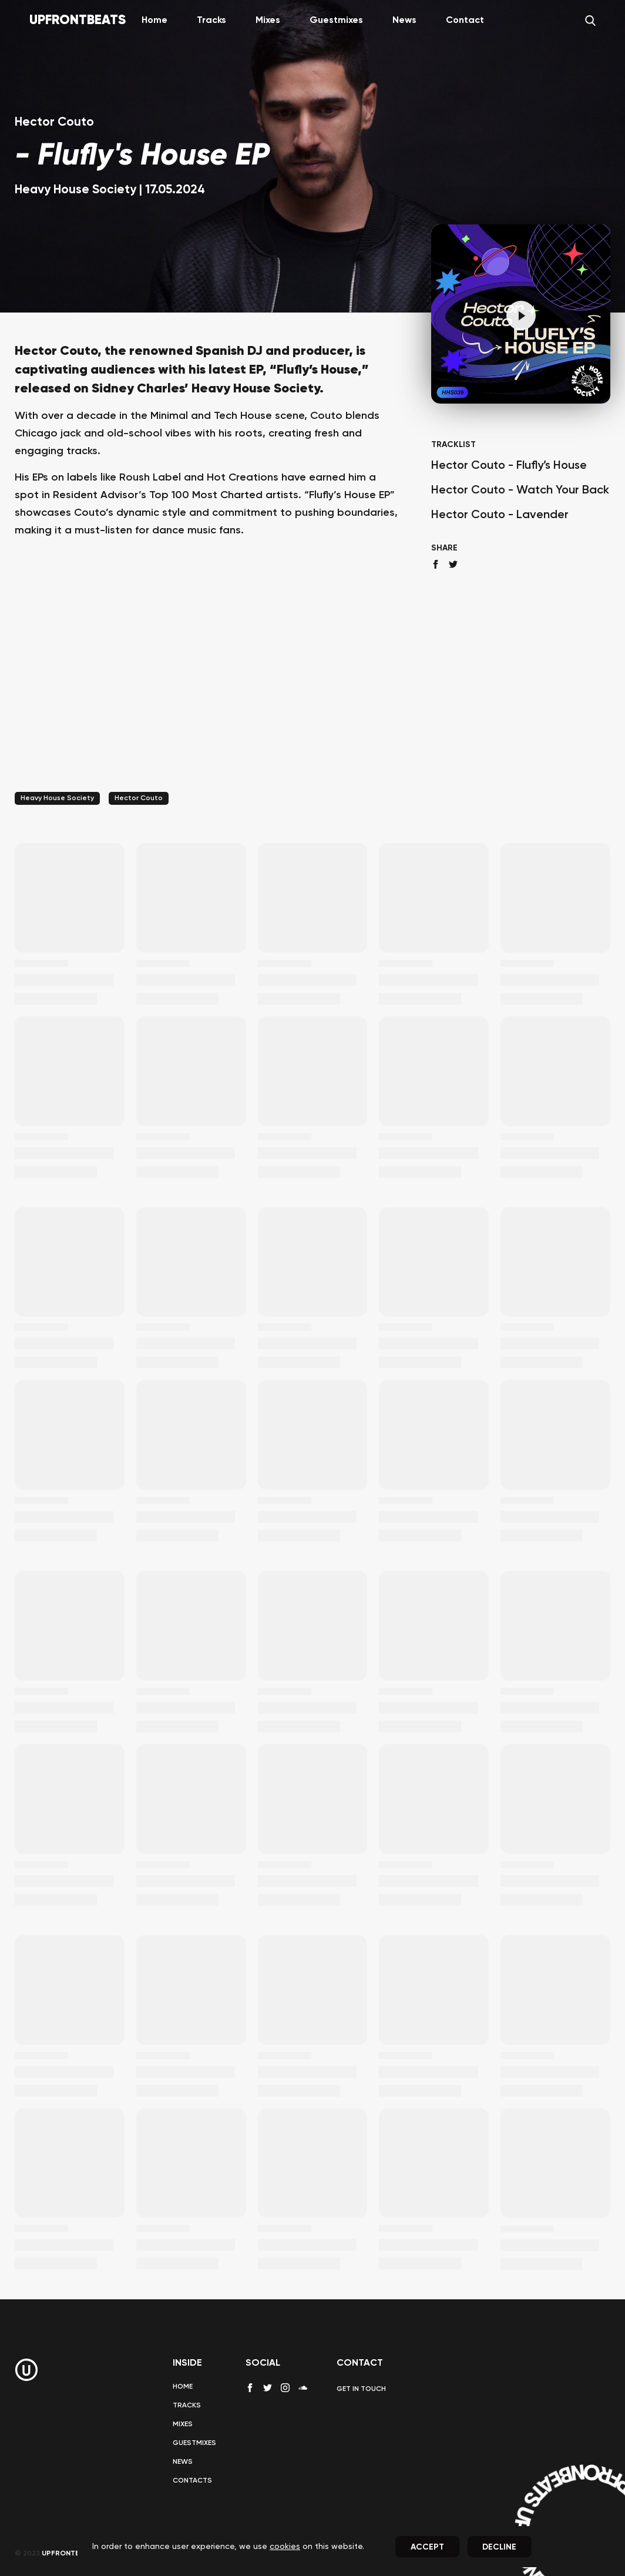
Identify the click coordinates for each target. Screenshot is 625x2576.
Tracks (211, 20)
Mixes (268, 20)
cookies (285, 2547)
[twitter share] (453, 564)
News (404, 20)
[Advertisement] (208, 680)
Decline (499, 2547)
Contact (465, 20)
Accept (427, 2547)
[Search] (590, 20)
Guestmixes (336, 20)
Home (154, 20)
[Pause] (521, 315)
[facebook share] (435, 564)
